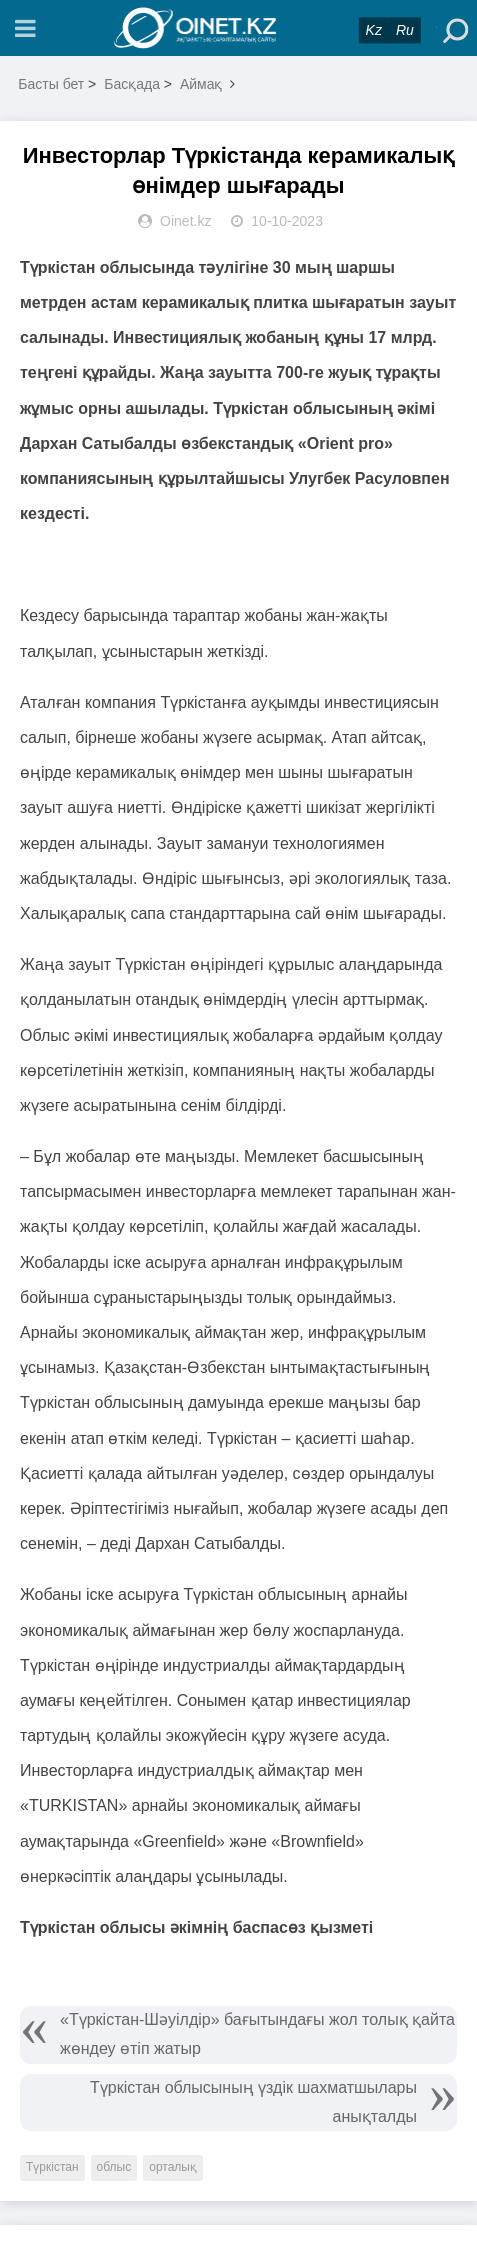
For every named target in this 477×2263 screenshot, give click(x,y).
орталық (173, 2167)
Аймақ (201, 84)
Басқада (132, 84)
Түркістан (52, 2167)
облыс (114, 2167)
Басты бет (51, 84)
